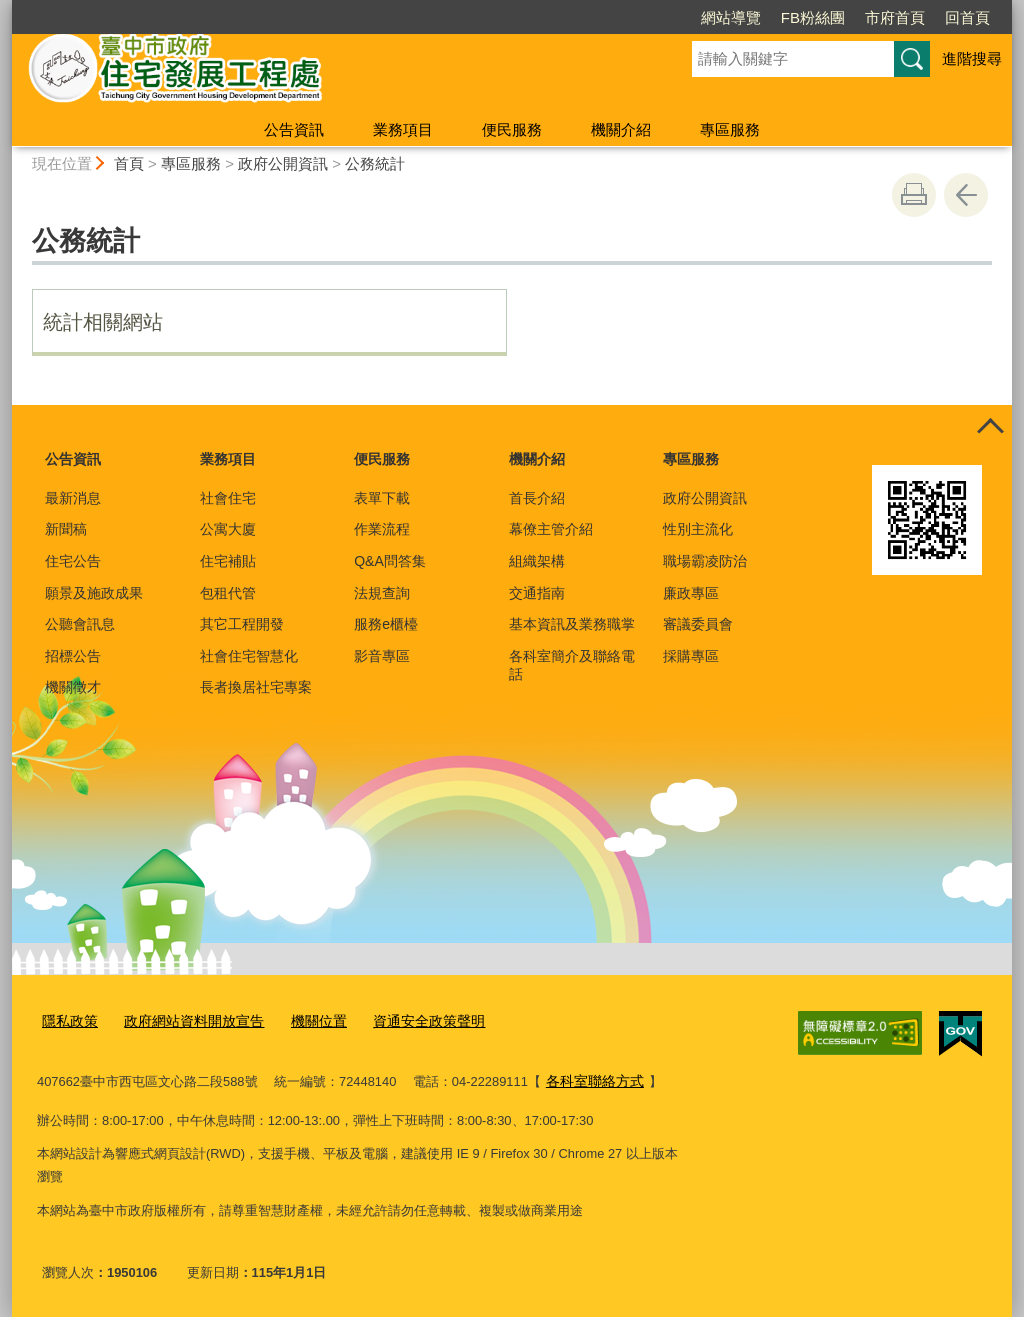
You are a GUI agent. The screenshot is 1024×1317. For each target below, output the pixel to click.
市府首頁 (895, 17)
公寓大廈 (228, 529)
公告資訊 (294, 129)
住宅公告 (73, 561)
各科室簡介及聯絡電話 (572, 665)
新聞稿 (66, 529)
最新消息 (73, 498)
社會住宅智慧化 (249, 656)
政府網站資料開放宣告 (185, 1020)
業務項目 (403, 129)
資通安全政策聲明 (407, 1020)
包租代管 (228, 593)
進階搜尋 (972, 58)
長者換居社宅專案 (256, 687)
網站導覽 (731, 17)
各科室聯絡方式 (591, 1078)
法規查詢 (382, 593)
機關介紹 (621, 129)
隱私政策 (68, 1020)
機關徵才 (73, 687)
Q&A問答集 (390, 561)
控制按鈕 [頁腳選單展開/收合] (990, 427)
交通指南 (537, 593)
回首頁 (967, 17)
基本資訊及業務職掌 (572, 624)
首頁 (129, 163)
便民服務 (512, 129)
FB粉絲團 (813, 17)
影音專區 (382, 656)
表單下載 (382, 498)
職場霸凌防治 (705, 561)
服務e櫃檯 (386, 624)
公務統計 (375, 163)
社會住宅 (228, 498)
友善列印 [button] (914, 195)
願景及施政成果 (94, 593)
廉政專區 (691, 593)
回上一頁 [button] (966, 195)
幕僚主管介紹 (551, 529)
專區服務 (730, 129)
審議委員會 (698, 624)
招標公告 (73, 656)
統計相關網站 (103, 322)
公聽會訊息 (80, 624)
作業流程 (382, 529)
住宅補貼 (228, 561)
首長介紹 (537, 498)
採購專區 (691, 656)
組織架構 (537, 561)
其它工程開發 (242, 624)
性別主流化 (698, 529)
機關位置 (303, 1020)
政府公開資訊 (283, 163)
